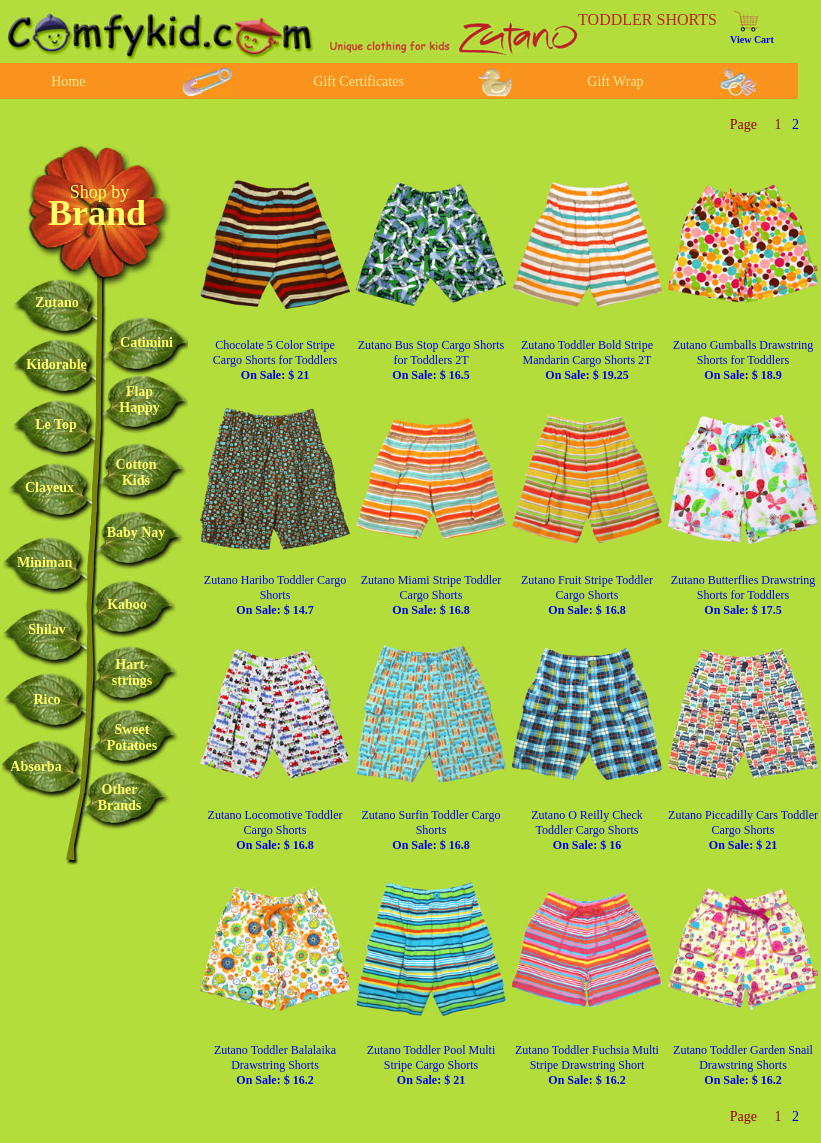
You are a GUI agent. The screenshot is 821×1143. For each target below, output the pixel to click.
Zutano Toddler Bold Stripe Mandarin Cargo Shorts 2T (587, 360)
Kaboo (127, 604)
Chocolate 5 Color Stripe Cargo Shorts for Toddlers (275, 360)
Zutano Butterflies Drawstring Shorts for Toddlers (743, 595)
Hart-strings (132, 672)
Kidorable (56, 364)
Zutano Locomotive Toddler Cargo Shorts (275, 830)
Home (68, 81)
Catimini (146, 342)
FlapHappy (139, 399)
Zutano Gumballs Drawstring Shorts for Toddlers (743, 360)
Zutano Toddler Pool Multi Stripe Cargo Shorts (431, 1065)
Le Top (56, 424)
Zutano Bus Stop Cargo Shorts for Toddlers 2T (431, 360)
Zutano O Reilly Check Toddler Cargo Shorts (587, 830)
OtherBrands (120, 797)
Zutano (57, 302)
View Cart (752, 39)
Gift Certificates (358, 81)
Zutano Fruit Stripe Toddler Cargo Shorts (587, 595)
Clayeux (49, 487)
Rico (46, 699)
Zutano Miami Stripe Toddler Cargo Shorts (431, 595)
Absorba (35, 766)
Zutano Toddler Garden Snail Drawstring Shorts (743, 1065)
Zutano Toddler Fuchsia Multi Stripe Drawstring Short (587, 1065)
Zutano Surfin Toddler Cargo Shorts (430, 830)
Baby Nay (136, 532)
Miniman (44, 562)
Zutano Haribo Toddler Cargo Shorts (275, 595)
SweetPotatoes (132, 737)
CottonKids (135, 472)
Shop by (100, 192)
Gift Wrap (615, 81)
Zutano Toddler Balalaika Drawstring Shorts (275, 1065)
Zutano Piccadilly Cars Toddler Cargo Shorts (743, 830)
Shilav (46, 629)
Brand (97, 213)
